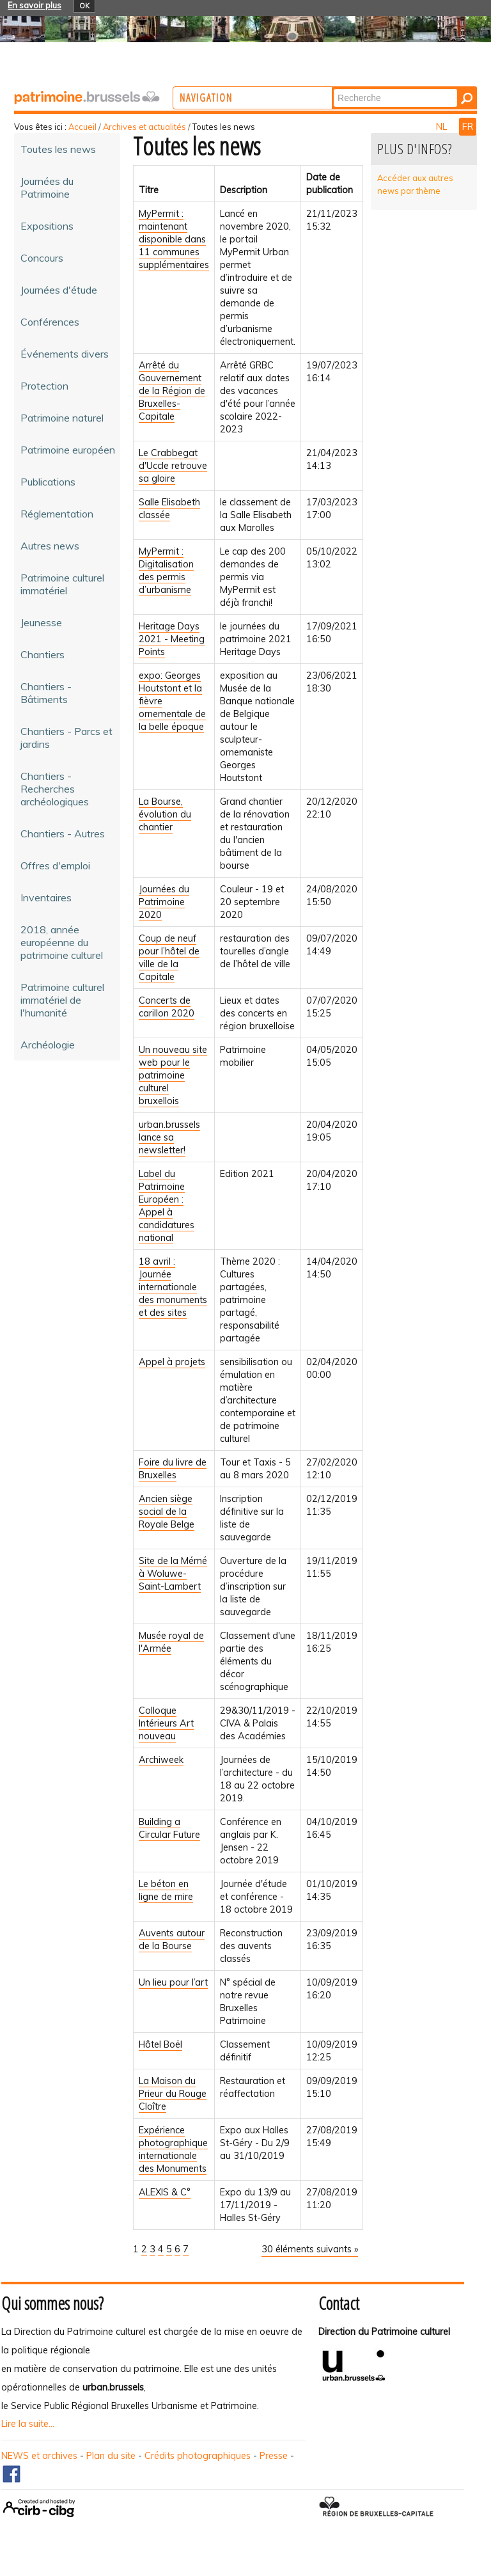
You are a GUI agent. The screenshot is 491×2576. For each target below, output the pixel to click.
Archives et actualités (144, 127)
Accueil (82, 127)
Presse (274, 2455)
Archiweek (161, 1760)
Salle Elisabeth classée (169, 508)
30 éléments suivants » (309, 2249)
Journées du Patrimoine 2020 (164, 902)
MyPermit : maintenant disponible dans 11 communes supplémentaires (174, 239)
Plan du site (111, 2455)
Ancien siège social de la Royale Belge (166, 1511)
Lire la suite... (27, 2424)
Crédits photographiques (197, 2455)
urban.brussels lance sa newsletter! (169, 1137)
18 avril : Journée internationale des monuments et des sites (173, 1287)
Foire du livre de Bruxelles (173, 1469)
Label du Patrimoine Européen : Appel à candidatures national (166, 1206)
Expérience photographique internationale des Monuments (173, 2149)
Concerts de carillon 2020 (166, 1007)
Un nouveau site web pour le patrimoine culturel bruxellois (173, 1075)
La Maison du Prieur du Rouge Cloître (173, 2093)
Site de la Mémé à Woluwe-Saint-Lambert (173, 1573)
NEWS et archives (39, 2455)
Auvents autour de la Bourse (172, 1939)
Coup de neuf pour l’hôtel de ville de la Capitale (169, 958)
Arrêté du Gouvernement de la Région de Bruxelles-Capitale (172, 391)
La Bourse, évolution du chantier (165, 814)
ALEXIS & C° (165, 2192)
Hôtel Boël (160, 2044)
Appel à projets (172, 1362)
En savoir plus (34, 5)
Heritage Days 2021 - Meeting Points (172, 639)
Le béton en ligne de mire (166, 1890)
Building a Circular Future (169, 1828)
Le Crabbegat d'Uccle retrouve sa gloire (173, 465)
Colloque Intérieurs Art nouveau (166, 1723)
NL (442, 126)
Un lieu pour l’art (173, 1982)
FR (467, 126)
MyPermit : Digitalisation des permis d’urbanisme (166, 571)
